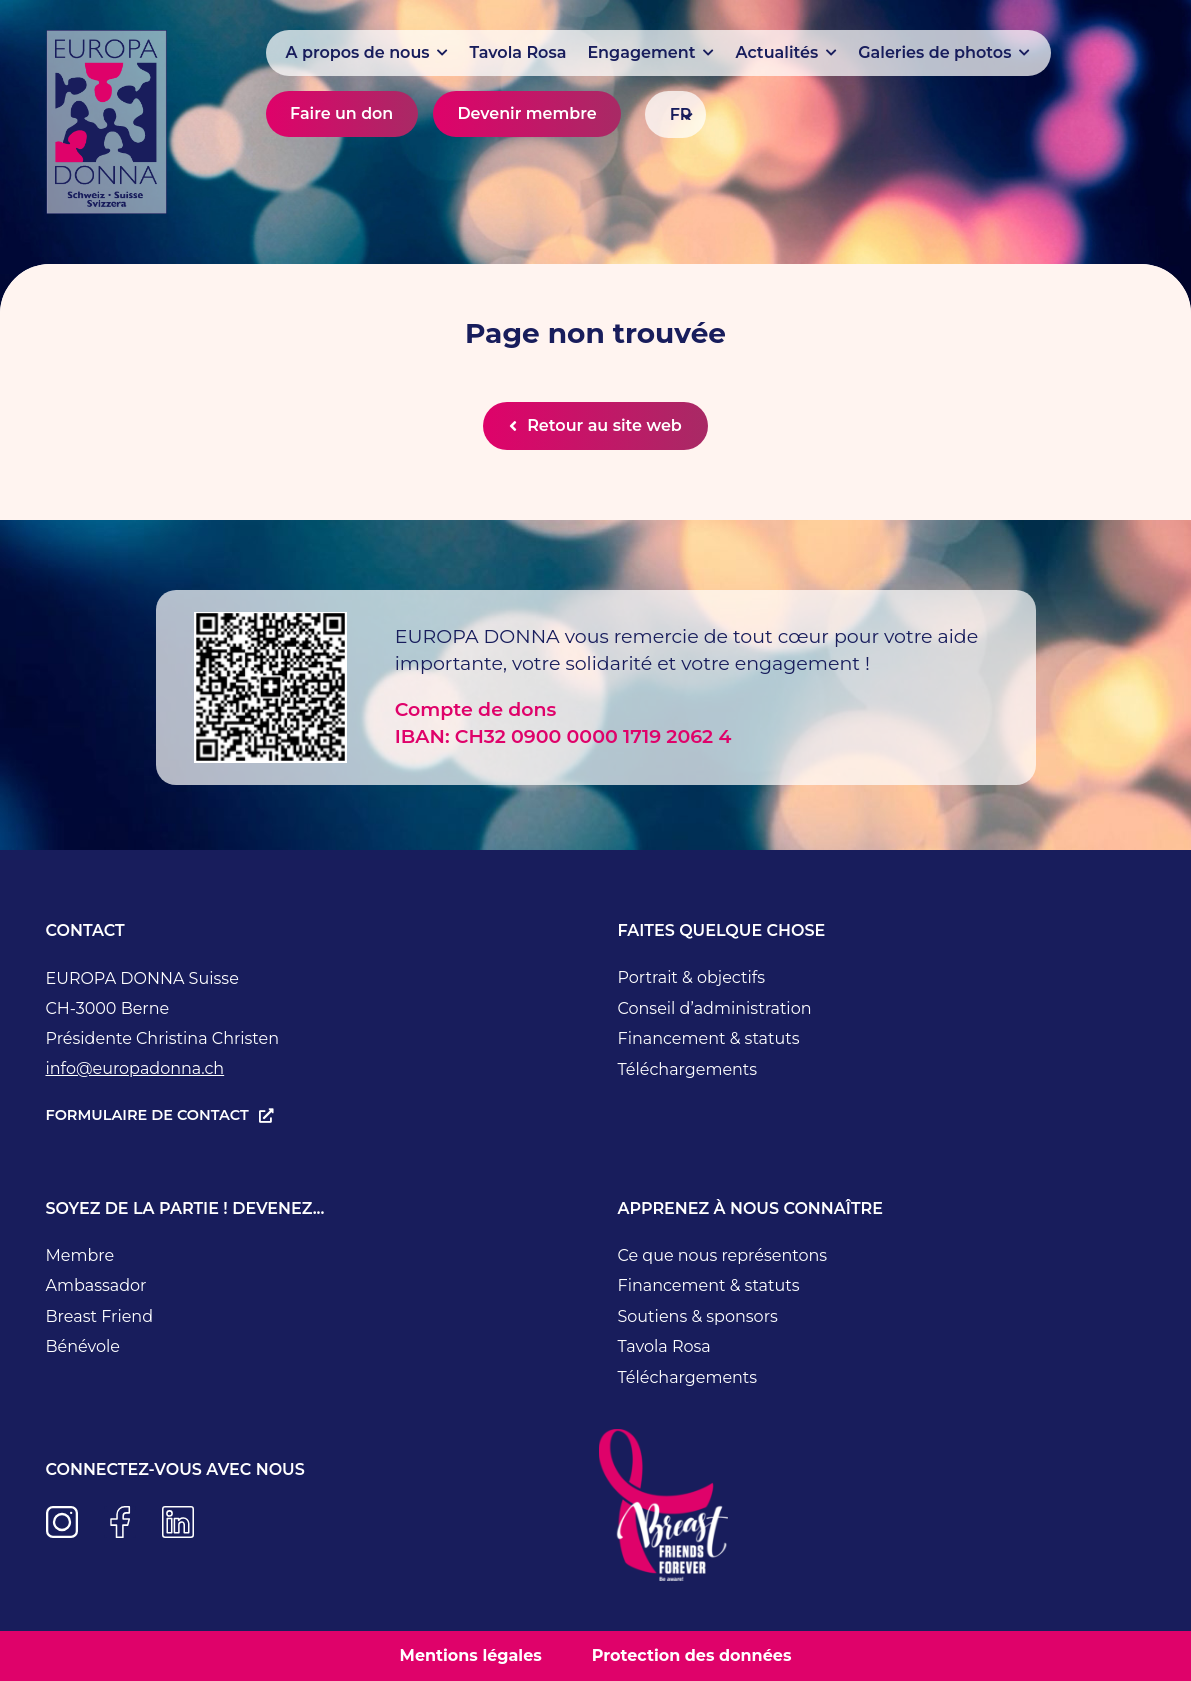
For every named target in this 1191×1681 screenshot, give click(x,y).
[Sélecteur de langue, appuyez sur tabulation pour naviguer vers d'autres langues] (675, 114)
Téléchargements (688, 1069)
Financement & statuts (709, 1038)
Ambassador (96, 1285)
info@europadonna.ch (135, 1068)
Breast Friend (100, 1316)
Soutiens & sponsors (698, 1316)
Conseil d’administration (715, 1008)
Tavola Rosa (664, 1346)
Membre (80, 1255)
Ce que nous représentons (723, 1255)
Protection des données (692, 1655)
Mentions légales (471, 1655)
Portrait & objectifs (691, 977)
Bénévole (83, 1346)
